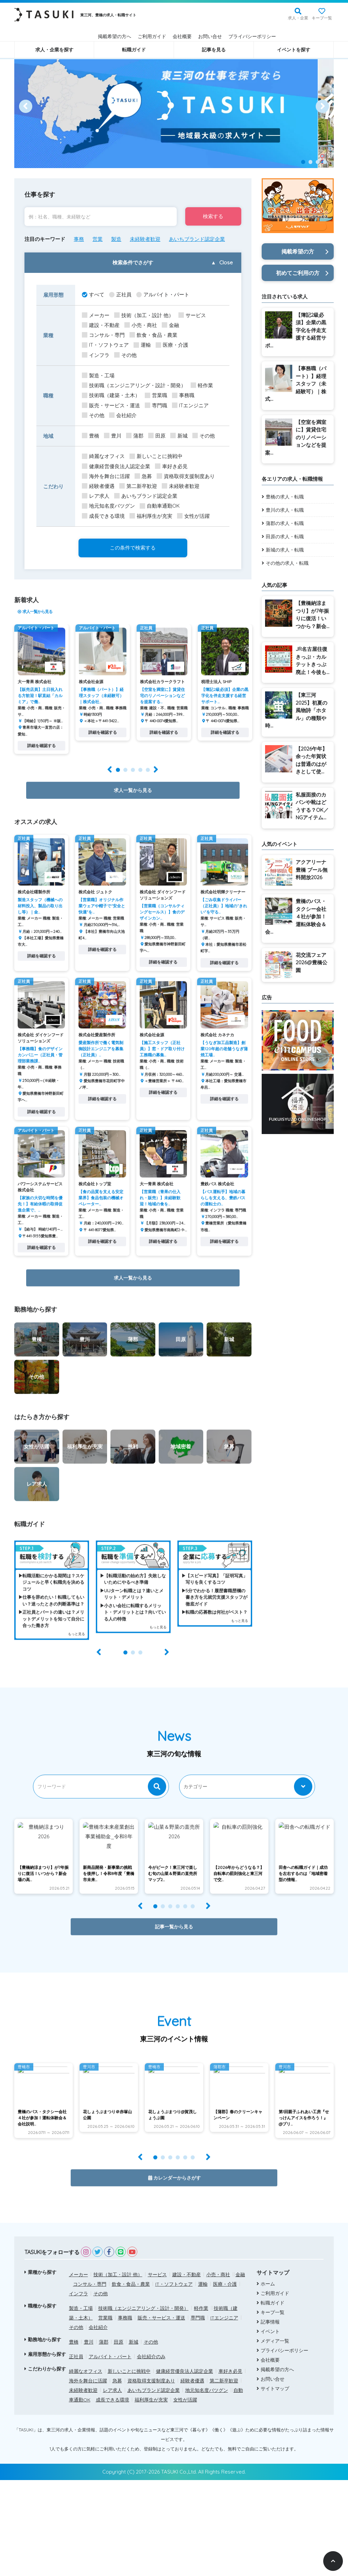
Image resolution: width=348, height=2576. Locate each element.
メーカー (95, 315)
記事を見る (214, 50)
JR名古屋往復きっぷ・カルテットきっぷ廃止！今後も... (312, 660)
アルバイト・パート (162, 295)
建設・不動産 (101, 325)
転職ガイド (134, 50)
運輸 (142, 345)
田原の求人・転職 (285, 537)
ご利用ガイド (152, 36)
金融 (170, 325)
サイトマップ (275, 2484)
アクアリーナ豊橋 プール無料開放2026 (312, 870)
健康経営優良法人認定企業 (116, 466)
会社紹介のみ (151, 2452)
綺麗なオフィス (103, 456)
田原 (157, 436)
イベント (270, 2427)
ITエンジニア (190, 405)
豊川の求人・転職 (285, 510)
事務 (79, 239)
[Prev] (26, 106)
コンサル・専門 (103, 335)
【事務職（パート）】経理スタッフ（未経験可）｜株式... (295, 383)
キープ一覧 (322, 17)
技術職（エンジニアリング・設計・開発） (134, 385)
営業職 (156, 395)
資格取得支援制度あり (186, 476)
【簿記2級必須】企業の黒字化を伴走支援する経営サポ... (295, 330)
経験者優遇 (98, 486)
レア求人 (95, 496)
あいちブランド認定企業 (197, 239)
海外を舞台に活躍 (106, 476)
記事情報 (270, 2418)
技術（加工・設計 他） (144, 315)
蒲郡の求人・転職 (285, 523)
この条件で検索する (133, 548)
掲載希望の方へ (114, 36)
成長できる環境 (103, 516)
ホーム (268, 2380)
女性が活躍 (193, 516)
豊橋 (90, 436)
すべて (93, 295)
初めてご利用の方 (297, 272)
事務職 (183, 395)
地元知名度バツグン (108, 506)
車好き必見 (171, 466)
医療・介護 (172, 345)
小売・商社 (140, 325)
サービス (192, 315)
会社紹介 (123, 415)
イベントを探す (293, 50)
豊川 (112, 436)
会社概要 (182, 36)
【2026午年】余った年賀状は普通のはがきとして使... (311, 760)
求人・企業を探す (54, 50)
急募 (143, 476)
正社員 (120, 295)
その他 (125, 355)
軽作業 (202, 385)
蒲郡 (134, 436)
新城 (179, 436)
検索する (212, 216)
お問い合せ (210, 36)
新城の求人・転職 (285, 550)
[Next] (322, 106)
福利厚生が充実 (150, 516)
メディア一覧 (275, 2437)
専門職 (156, 405)
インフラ (95, 355)
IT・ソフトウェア (105, 345)
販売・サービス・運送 (111, 405)
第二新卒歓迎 (138, 486)
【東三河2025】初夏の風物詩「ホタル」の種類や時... (296, 710)
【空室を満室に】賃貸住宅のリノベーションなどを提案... (295, 437)
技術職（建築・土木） (111, 395)
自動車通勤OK (160, 506)
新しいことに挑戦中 (155, 456)
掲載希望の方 (297, 251)
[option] (174, 106)
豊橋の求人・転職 (285, 497)
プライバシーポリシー (252, 36)
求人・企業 (298, 17)
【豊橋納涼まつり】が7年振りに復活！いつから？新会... (312, 614)
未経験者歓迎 (145, 239)
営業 (97, 239)
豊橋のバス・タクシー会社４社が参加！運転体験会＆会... (295, 916)
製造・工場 (98, 375)
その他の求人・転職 (287, 563)
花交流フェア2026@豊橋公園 (311, 962)
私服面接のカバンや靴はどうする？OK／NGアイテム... (312, 806)
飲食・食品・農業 (153, 335)
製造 (116, 239)
